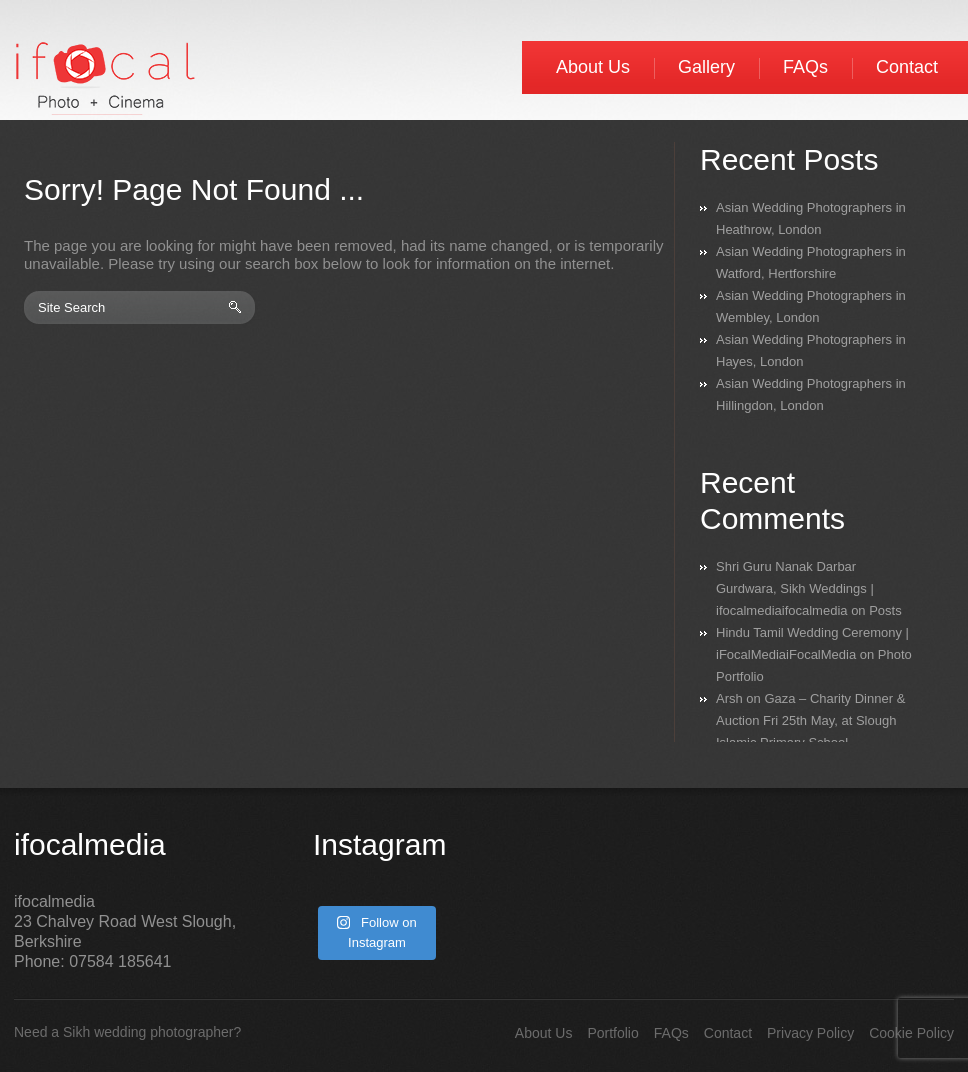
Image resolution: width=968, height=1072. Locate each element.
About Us (593, 67)
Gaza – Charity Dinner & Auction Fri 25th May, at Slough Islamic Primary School (810, 720)
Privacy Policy (810, 1033)
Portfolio (612, 1033)
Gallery (706, 67)
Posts (885, 610)
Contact (907, 67)
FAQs (805, 67)
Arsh (729, 698)
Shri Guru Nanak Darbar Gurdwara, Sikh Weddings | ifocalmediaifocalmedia (795, 588)
